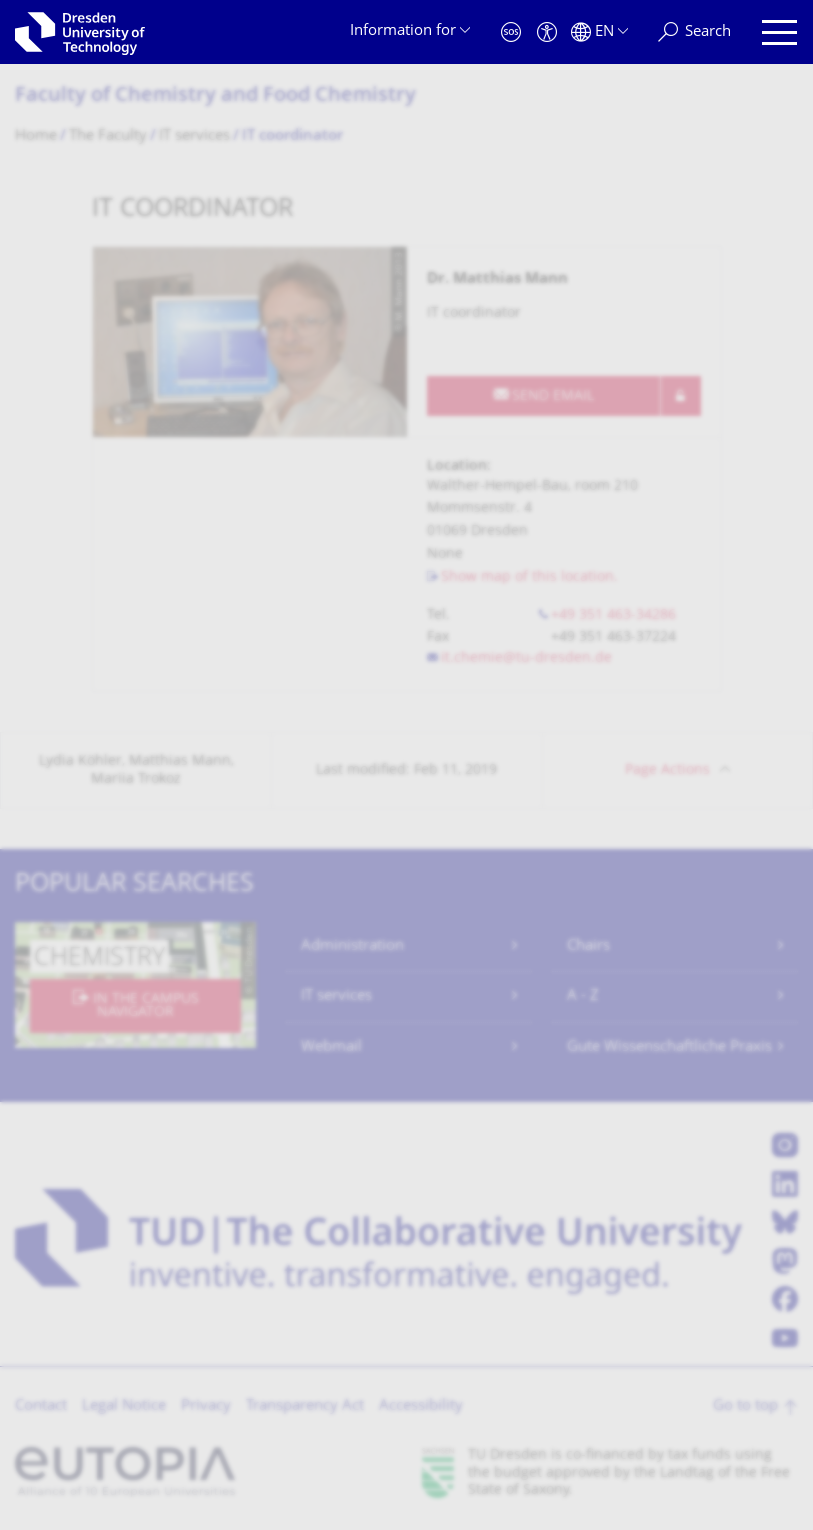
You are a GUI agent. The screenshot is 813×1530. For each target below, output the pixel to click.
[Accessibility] (547, 32)
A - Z (583, 996)
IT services (336, 996)
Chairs (588, 946)
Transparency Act (305, 1406)
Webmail (331, 1047)
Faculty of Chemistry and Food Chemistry (215, 96)
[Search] (694, 32)
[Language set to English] (599, 32)
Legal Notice (124, 1406)
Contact (41, 1406)
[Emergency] (511, 32)
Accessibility (421, 1406)
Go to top (745, 1406)
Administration (352, 946)
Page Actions (667, 770)
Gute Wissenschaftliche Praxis (669, 1047)
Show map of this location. (529, 577)
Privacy (206, 1406)
